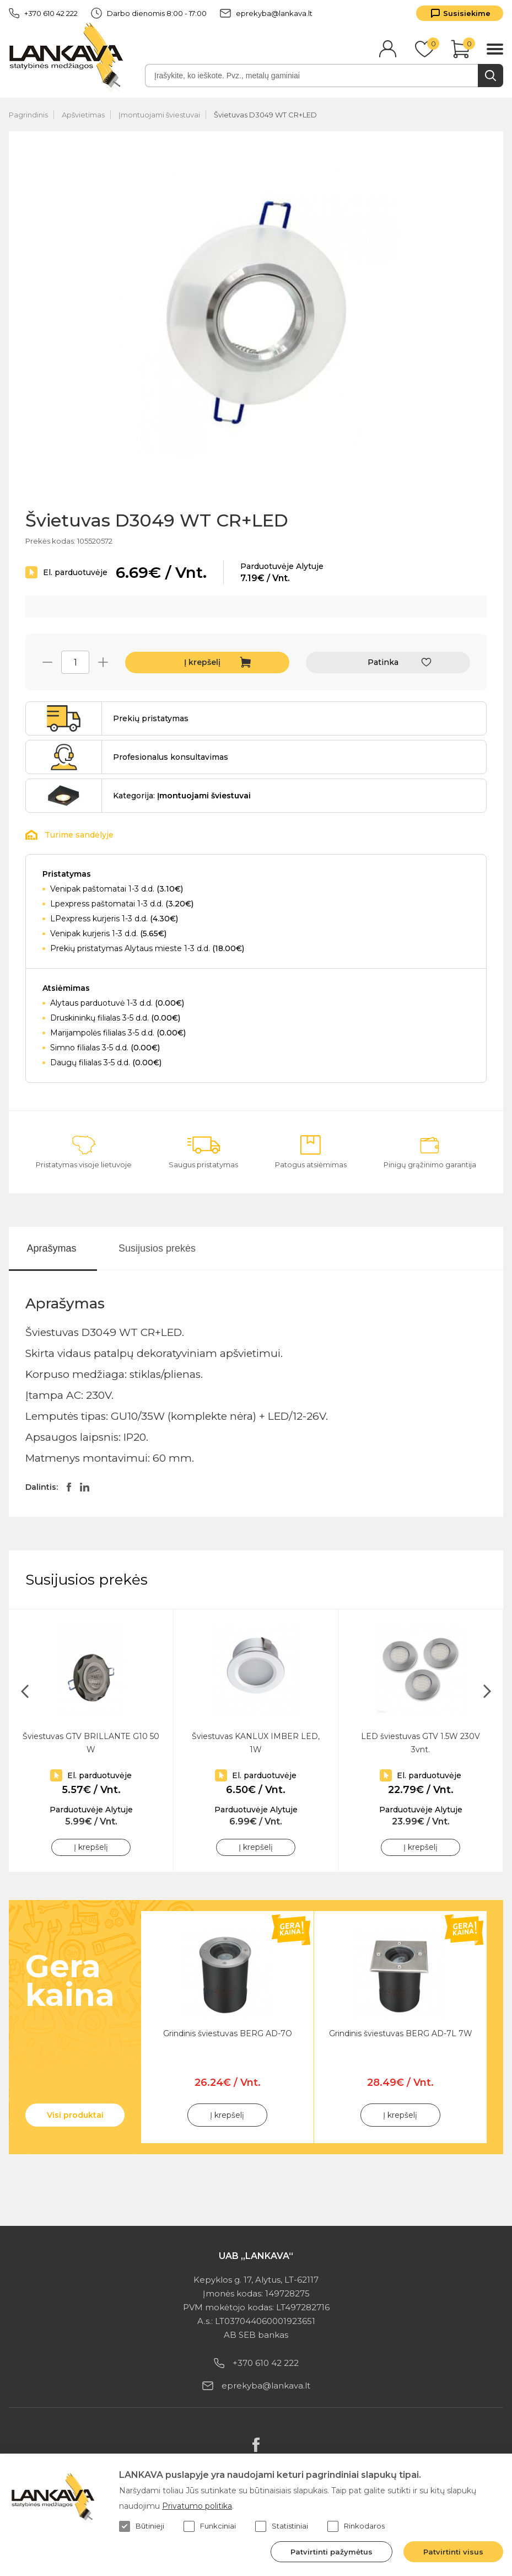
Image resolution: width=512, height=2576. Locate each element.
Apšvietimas (83, 114)
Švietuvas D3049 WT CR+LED (265, 114)
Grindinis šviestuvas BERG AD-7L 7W (400, 2033)
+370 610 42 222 (43, 13)
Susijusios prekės (157, 1248)
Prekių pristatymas (150, 718)
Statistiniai (281, 2526)
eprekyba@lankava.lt (266, 13)
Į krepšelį (202, 662)
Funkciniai (210, 2526)
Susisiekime (467, 13)
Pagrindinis (28, 114)
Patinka (383, 662)
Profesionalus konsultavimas (170, 757)
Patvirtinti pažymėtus (331, 2551)
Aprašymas (51, 1248)
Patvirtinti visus (453, 2551)
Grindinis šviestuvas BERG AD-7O (227, 2033)
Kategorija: (182, 796)
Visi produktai (75, 2115)
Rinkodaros (356, 2526)
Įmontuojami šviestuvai (159, 114)
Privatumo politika (197, 2506)
